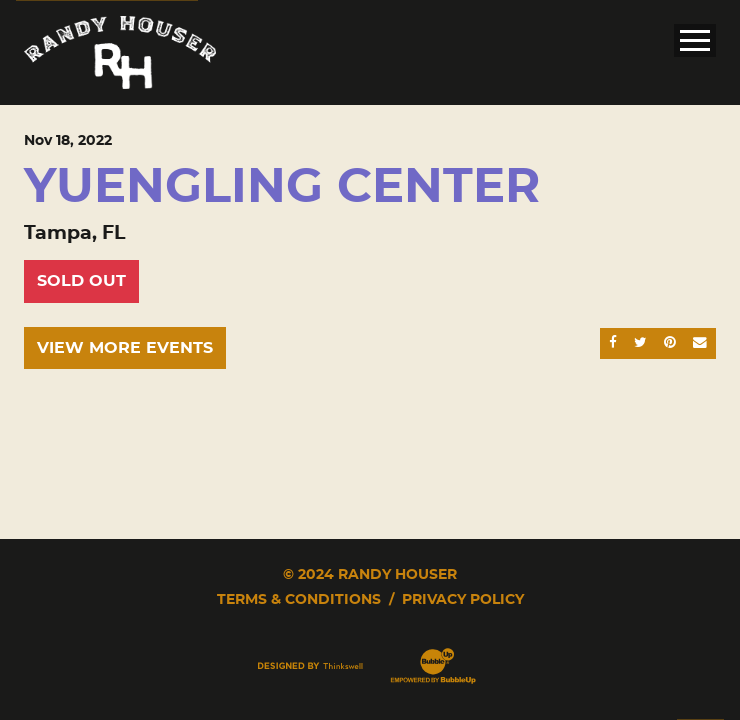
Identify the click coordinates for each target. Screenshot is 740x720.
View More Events (125, 348)
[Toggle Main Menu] (695, 40)
